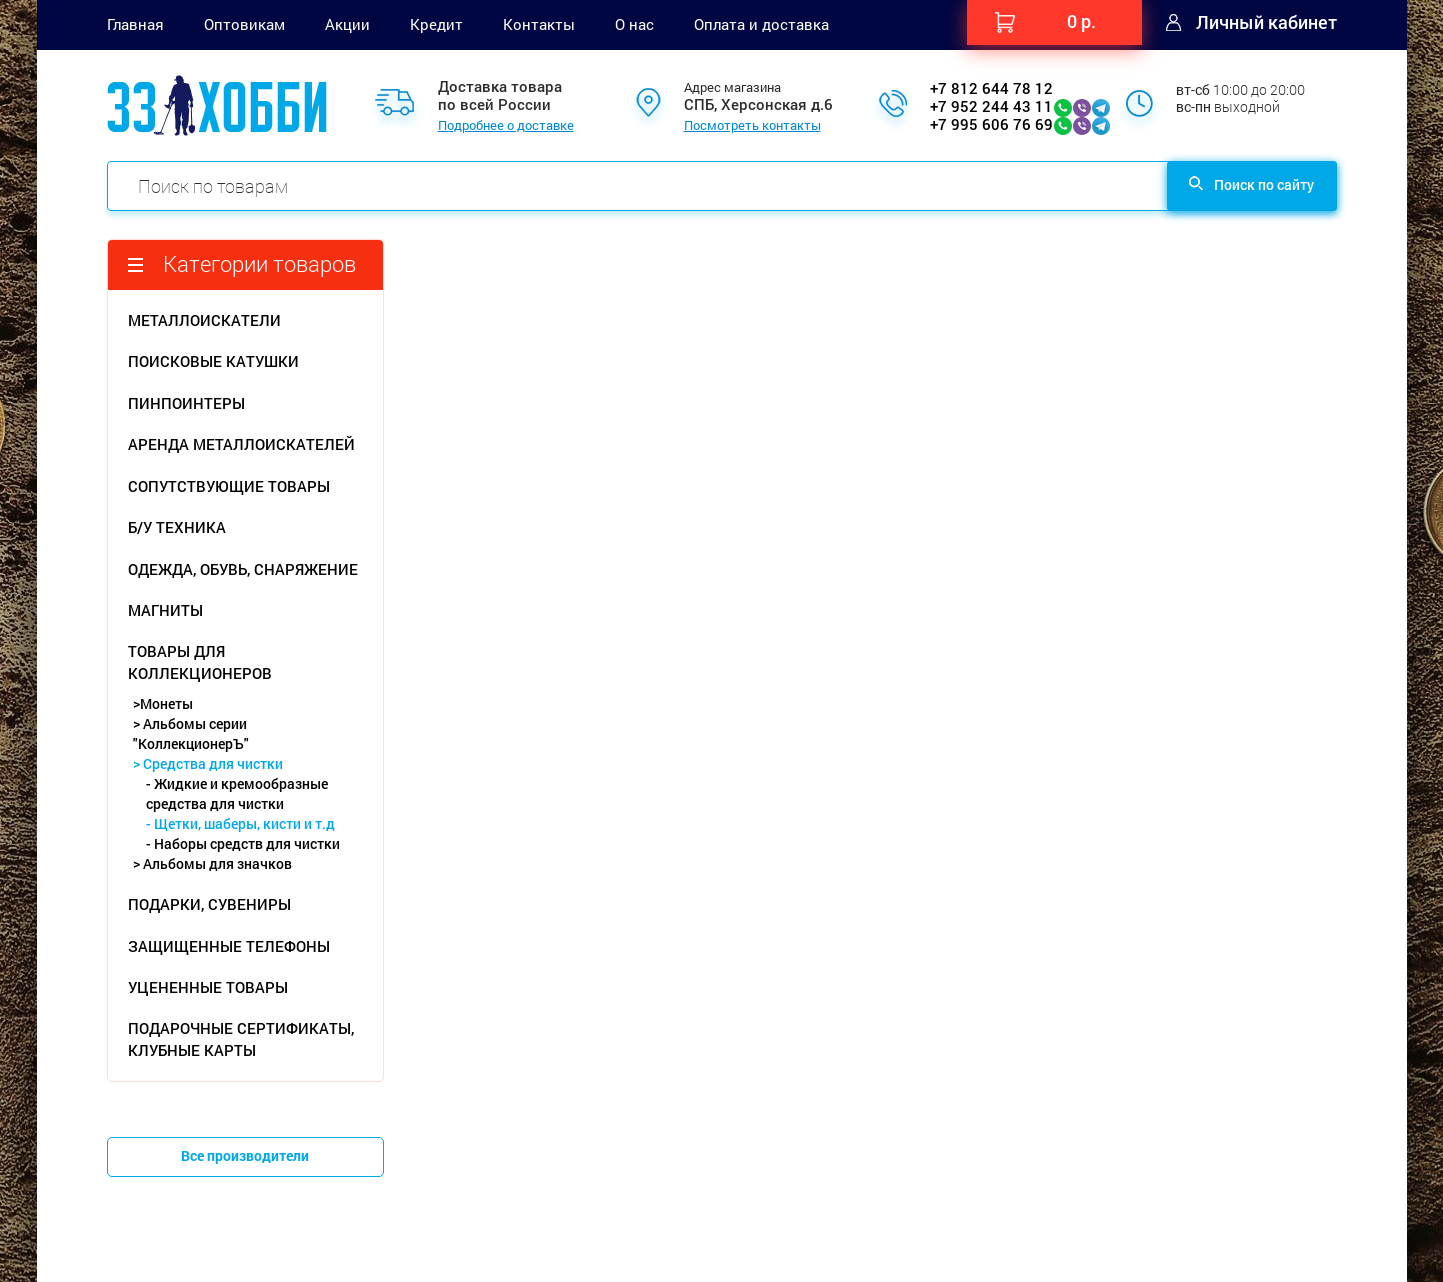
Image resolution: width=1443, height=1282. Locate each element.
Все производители (245, 1155)
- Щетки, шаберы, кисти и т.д (240, 823)
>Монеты (163, 703)
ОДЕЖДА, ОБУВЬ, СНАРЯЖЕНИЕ (243, 569)
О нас (634, 24)
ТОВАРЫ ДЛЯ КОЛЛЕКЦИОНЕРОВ (200, 661)
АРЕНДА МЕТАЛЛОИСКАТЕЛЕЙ (241, 444)
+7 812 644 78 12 (991, 88)
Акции (347, 24)
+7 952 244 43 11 (991, 106)
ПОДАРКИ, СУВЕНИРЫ (209, 904)
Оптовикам (244, 24)
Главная (135, 24)
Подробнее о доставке (506, 126)
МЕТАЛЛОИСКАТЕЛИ (204, 320)
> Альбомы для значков (212, 863)
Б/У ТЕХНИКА (177, 527)
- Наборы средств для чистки (243, 843)
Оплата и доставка (761, 24)
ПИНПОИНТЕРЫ (186, 403)
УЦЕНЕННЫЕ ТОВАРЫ (208, 987)
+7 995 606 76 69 (991, 124)
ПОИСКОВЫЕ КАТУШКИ (213, 361)
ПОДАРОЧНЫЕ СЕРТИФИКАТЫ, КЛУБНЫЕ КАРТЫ (241, 1038)
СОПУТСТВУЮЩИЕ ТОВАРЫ (229, 486)
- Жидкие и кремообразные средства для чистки (237, 793)
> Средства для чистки (208, 763)
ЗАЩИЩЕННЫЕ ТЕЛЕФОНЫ (229, 946)
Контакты (539, 24)
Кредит (436, 24)
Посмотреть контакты (752, 126)
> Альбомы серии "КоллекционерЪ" (191, 733)
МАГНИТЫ (165, 610)
